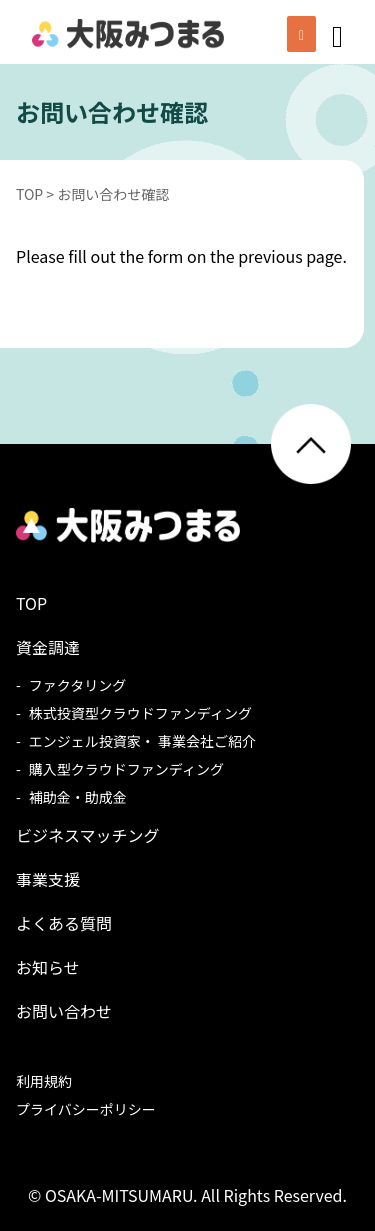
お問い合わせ (64, 1011)
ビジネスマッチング (88, 835)
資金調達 (48, 647)
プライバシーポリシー (86, 1109)
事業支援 (48, 879)
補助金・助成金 (78, 797)
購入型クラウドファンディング (126, 769)
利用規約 (44, 1081)
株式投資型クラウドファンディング (140, 713)
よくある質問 (64, 923)
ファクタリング (77, 685)
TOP (31, 603)
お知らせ (48, 967)
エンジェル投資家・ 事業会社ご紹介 (142, 741)
